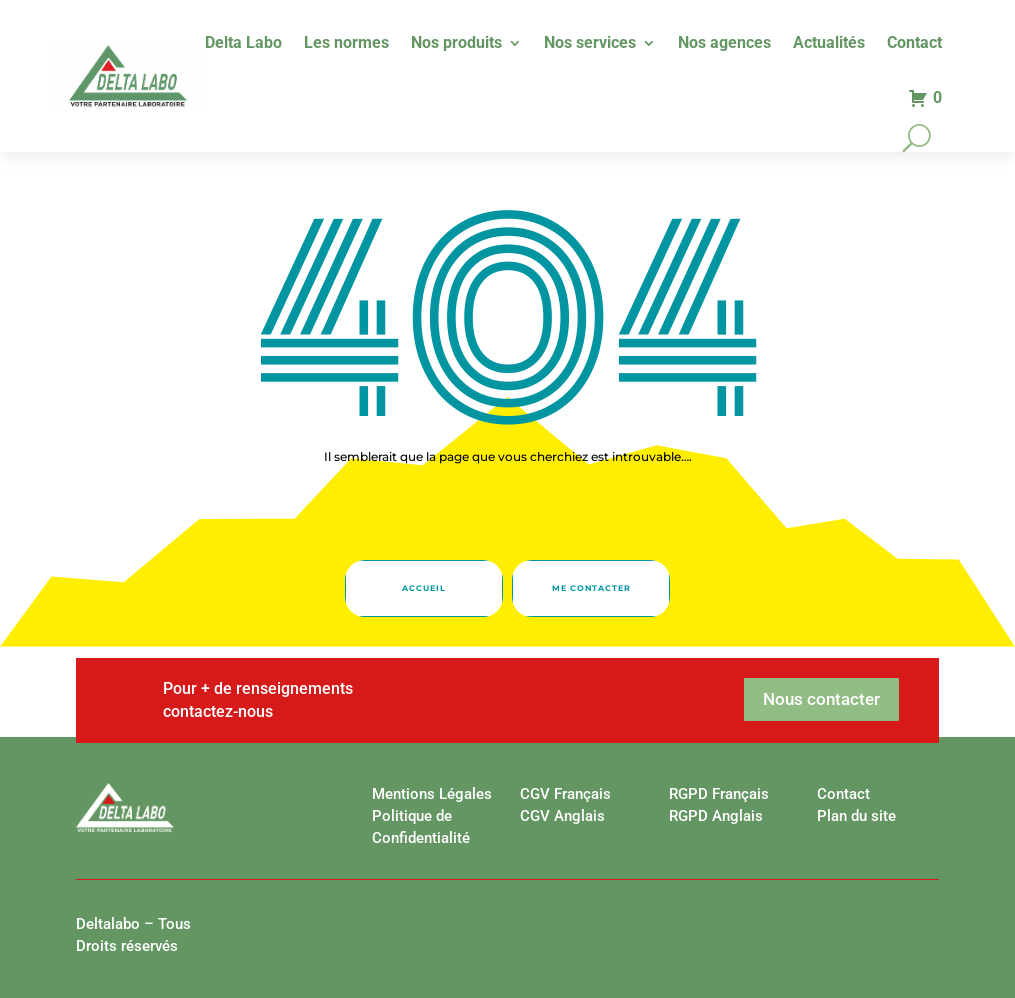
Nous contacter (821, 699)
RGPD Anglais (716, 816)
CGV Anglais (562, 816)
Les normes (346, 44)
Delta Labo (243, 44)
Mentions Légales (432, 794)
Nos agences (724, 44)
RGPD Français (719, 794)
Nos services (590, 44)
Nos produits (456, 44)
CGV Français (565, 794)
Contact (914, 44)
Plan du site (856, 816)
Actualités (829, 44)
